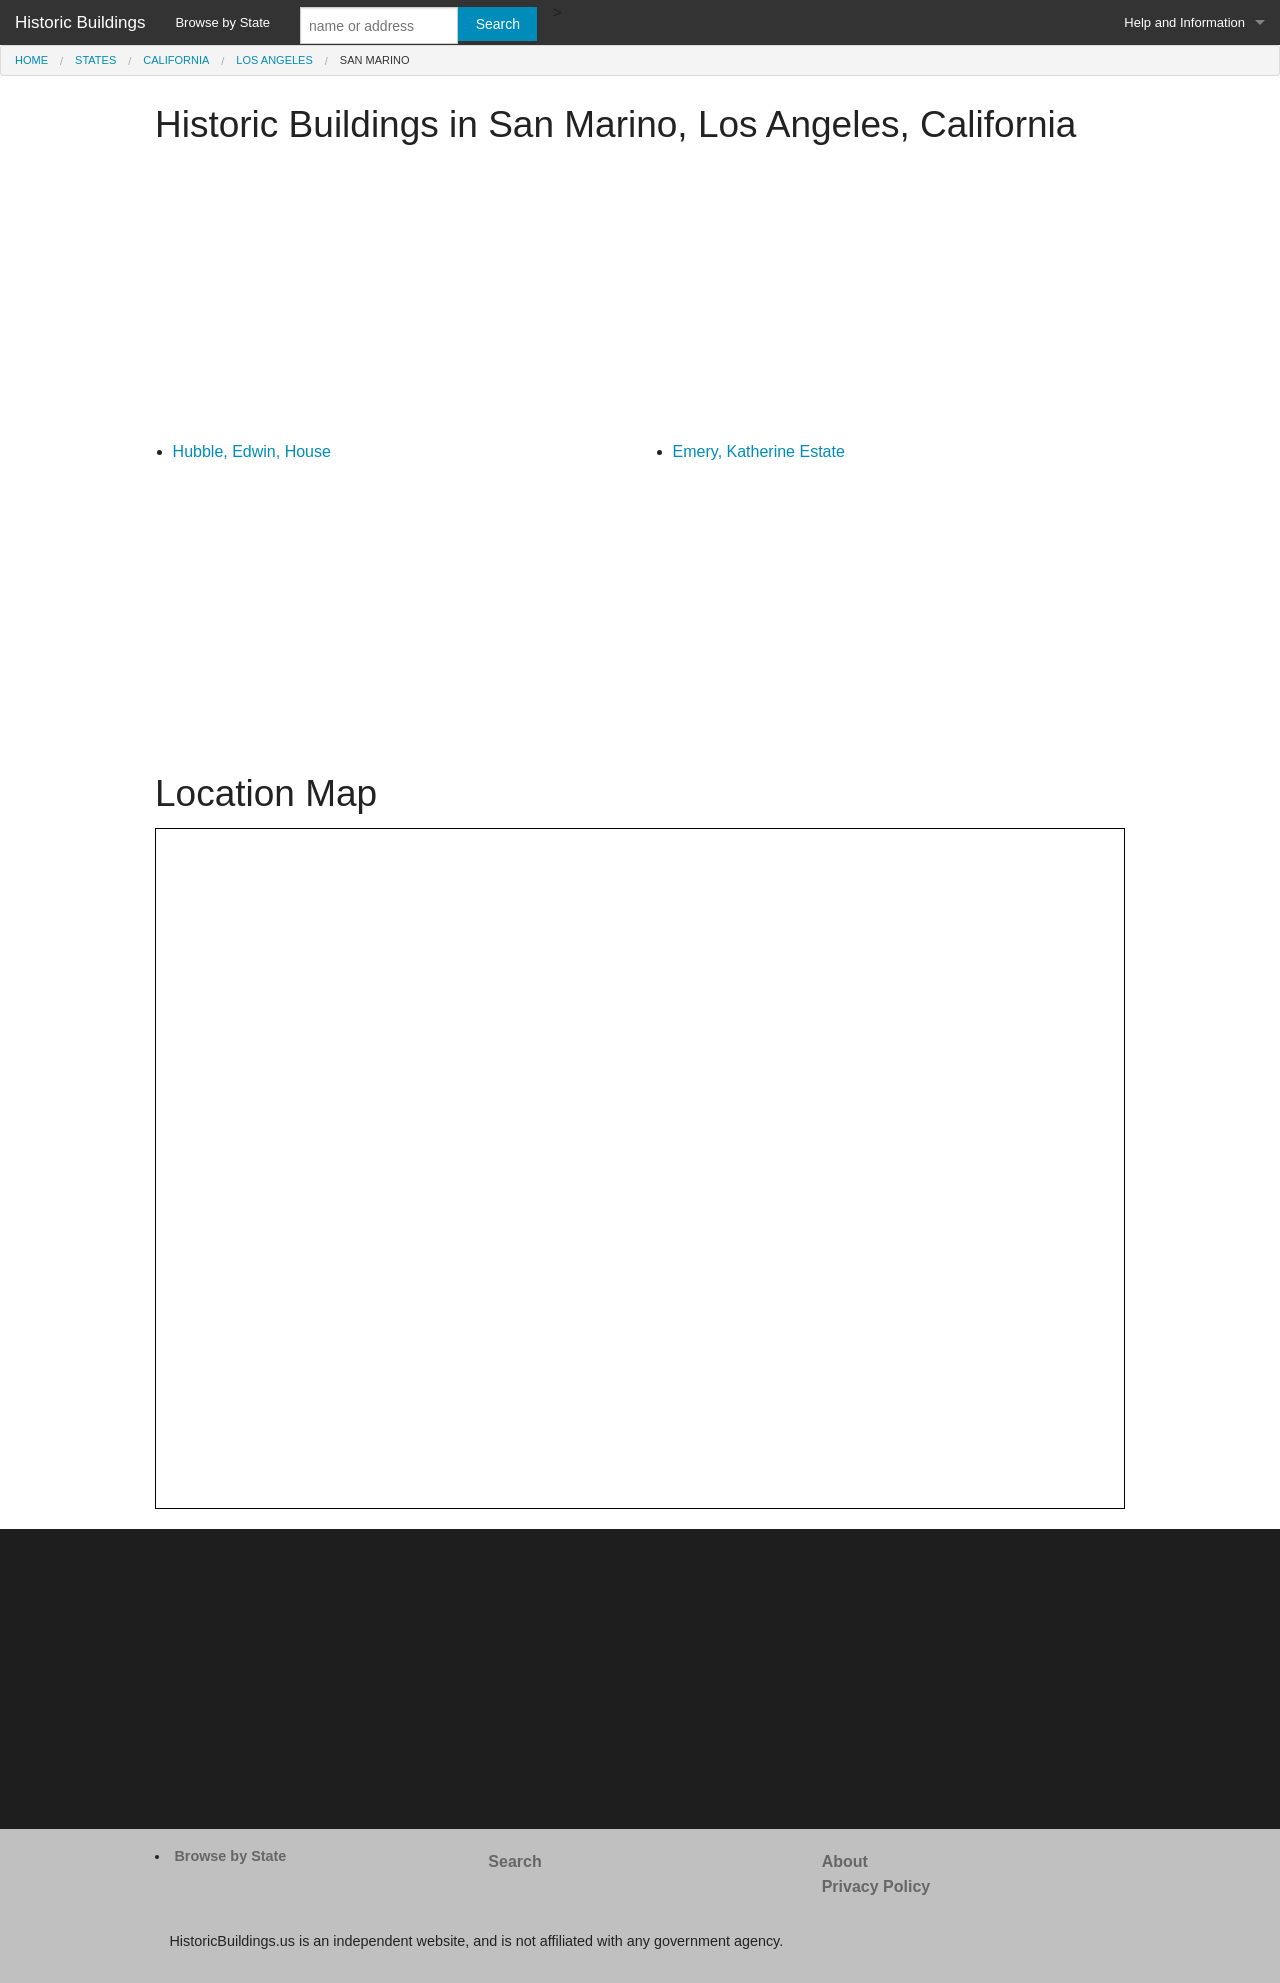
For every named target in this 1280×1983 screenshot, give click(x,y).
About (845, 1861)
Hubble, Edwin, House (252, 451)
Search (514, 1861)
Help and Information (1184, 22)
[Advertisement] (640, 299)
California (176, 60)
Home (31, 60)
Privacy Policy (876, 1886)
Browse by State (222, 22)
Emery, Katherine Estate (759, 451)
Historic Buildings (80, 22)
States (95, 60)
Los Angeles (274, 60)
